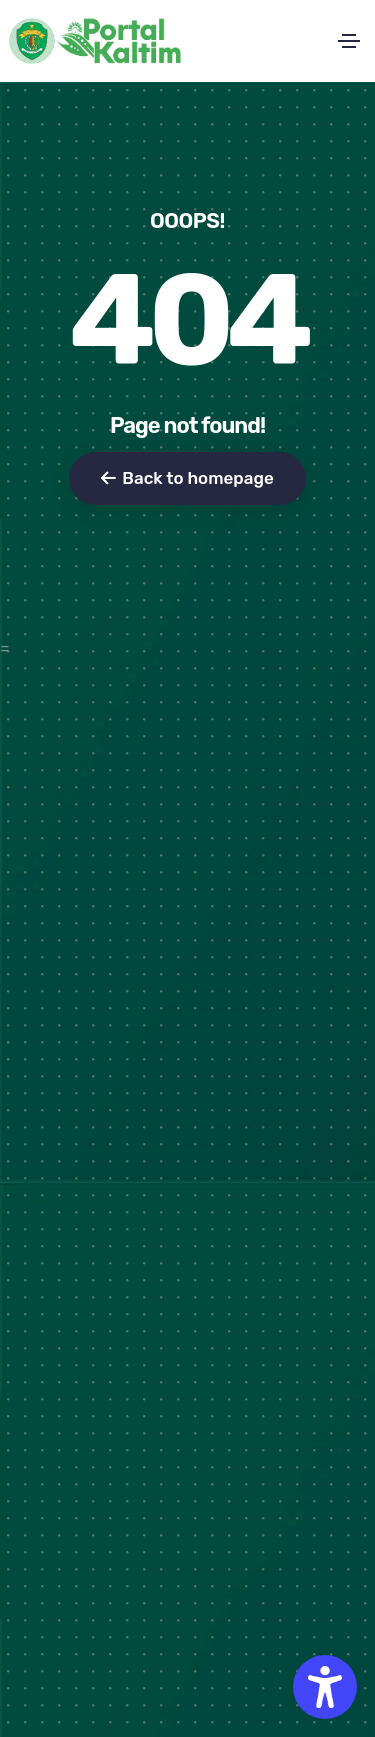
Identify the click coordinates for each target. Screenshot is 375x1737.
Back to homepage (187, 478)
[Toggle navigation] (349, 41)
